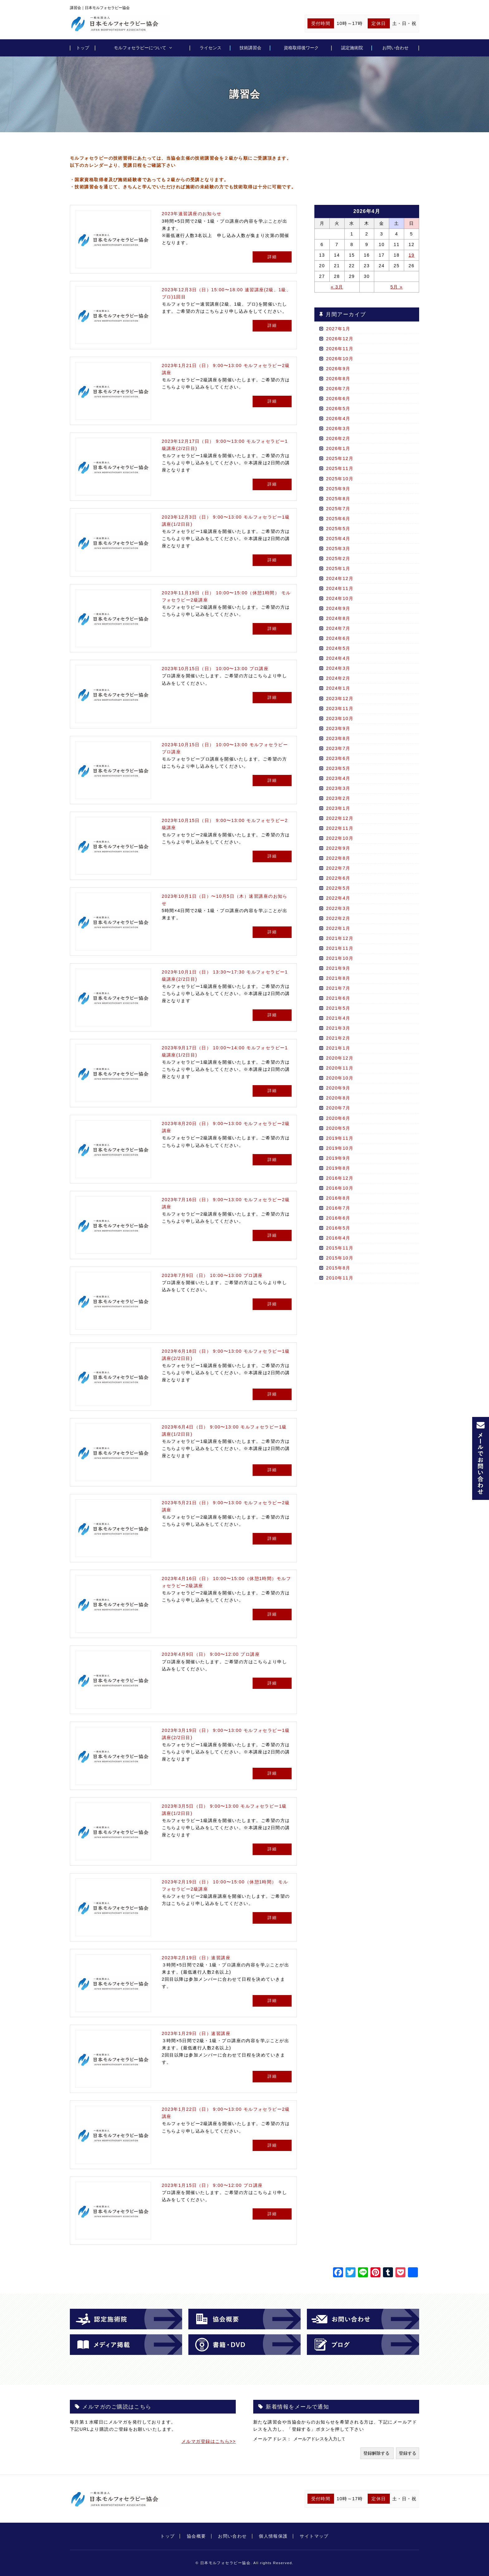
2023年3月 (338, 788)
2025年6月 (338, 518)
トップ (82, 47)
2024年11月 (339, 588)
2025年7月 (338, 508)
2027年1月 (338, 328)
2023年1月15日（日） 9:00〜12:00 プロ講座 (212, 2185)
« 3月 (337, 286)
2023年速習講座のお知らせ (192, 213)
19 (411, 255)
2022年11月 (339, 828)
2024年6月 (338, 638)
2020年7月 (338, 1107)
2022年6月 (338, 878)
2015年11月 (339, 1247)
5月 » (396, 286)
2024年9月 (338, 608)
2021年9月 (338, 968)
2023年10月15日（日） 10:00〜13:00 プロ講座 (215, 668)
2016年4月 (338, 1237)
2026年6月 (338, 398)
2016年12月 (339, 1178)
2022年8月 (338, 858)
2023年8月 (338, 738)
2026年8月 (338, 378)
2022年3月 (338, 908)
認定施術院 (352, 47)
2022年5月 (338, 888)
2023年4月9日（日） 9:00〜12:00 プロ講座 (211, 1654)
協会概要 (196, 2536)
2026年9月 (338, 368)
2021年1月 (338, 1048)
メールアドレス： (273, 2438)
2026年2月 (338, 438)
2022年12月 (339, 818)
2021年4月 (338, 1018)
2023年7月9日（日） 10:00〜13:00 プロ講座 (212, 1275)
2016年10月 (339, 1188)
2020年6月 (338, 1118)
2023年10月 (339, 718)
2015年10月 (339, 1257)
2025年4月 (338, 538)
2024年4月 (338, 658)
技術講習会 (250, 47)
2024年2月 (338, 678)
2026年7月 (338, 388)
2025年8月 (338, 498)
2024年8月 (338, 618)
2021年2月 (338, 1038)
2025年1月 (338, 568)
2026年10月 (339, 358)
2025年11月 (339, 468)
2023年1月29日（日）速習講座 (196, 2033)
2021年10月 (339, 958)
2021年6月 (338, 998)
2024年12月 (339, 578)
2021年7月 (338, 988)
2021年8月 (338, 978)
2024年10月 (339, 598)
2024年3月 (338, 668)
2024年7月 (338, 628)
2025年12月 (339, 458)
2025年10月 (339, 478)
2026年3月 (338, 428)
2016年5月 (338, 1227)
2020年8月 (338, 1097)
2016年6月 (338, 1218)
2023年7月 (338, 748)
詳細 (272, 256)
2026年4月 (338, 418)
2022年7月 (338, 868)
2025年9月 (338, 488)
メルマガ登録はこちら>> (209, 2441)
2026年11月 (339, 348)
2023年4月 (338, 778)
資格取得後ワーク (301, 47)
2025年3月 (338, 548)
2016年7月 (338, 1208)
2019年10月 (339, 1148)
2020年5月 (338, 1128)
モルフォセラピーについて (140, 47)
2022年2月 (338, 918)
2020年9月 (338, 1087)
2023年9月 (338, 728)
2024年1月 (338, 688)
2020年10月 (339, 1077)
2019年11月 (339, 1138)
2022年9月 (338, 848)
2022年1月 (338, 928)
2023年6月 (338, 758)
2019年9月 (338, 1158)
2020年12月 (339, 1058)
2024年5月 (338, 648)
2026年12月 (339, 338)
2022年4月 (338, 898)
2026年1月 (338, 448)
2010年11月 (339, 1277)
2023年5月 (338, 768)
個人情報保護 (273, 2536)
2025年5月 (338, 528)
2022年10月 (339, 838)
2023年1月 (338, 808)
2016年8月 (338, 1198)
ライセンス (210, 47)
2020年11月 (339, 1068)
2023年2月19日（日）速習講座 (196, 1957)
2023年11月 (339, 708)
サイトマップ (314, 2536)
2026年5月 (338, 408)
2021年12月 (339, 938)
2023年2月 (338, 798)
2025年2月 (338, 558)
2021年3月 (338, 1028)
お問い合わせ (395, 47)
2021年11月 (339, 948)
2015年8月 (338, 1267)
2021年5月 (338, 1008)
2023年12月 (339, 698)
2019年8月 (338, 1168)
